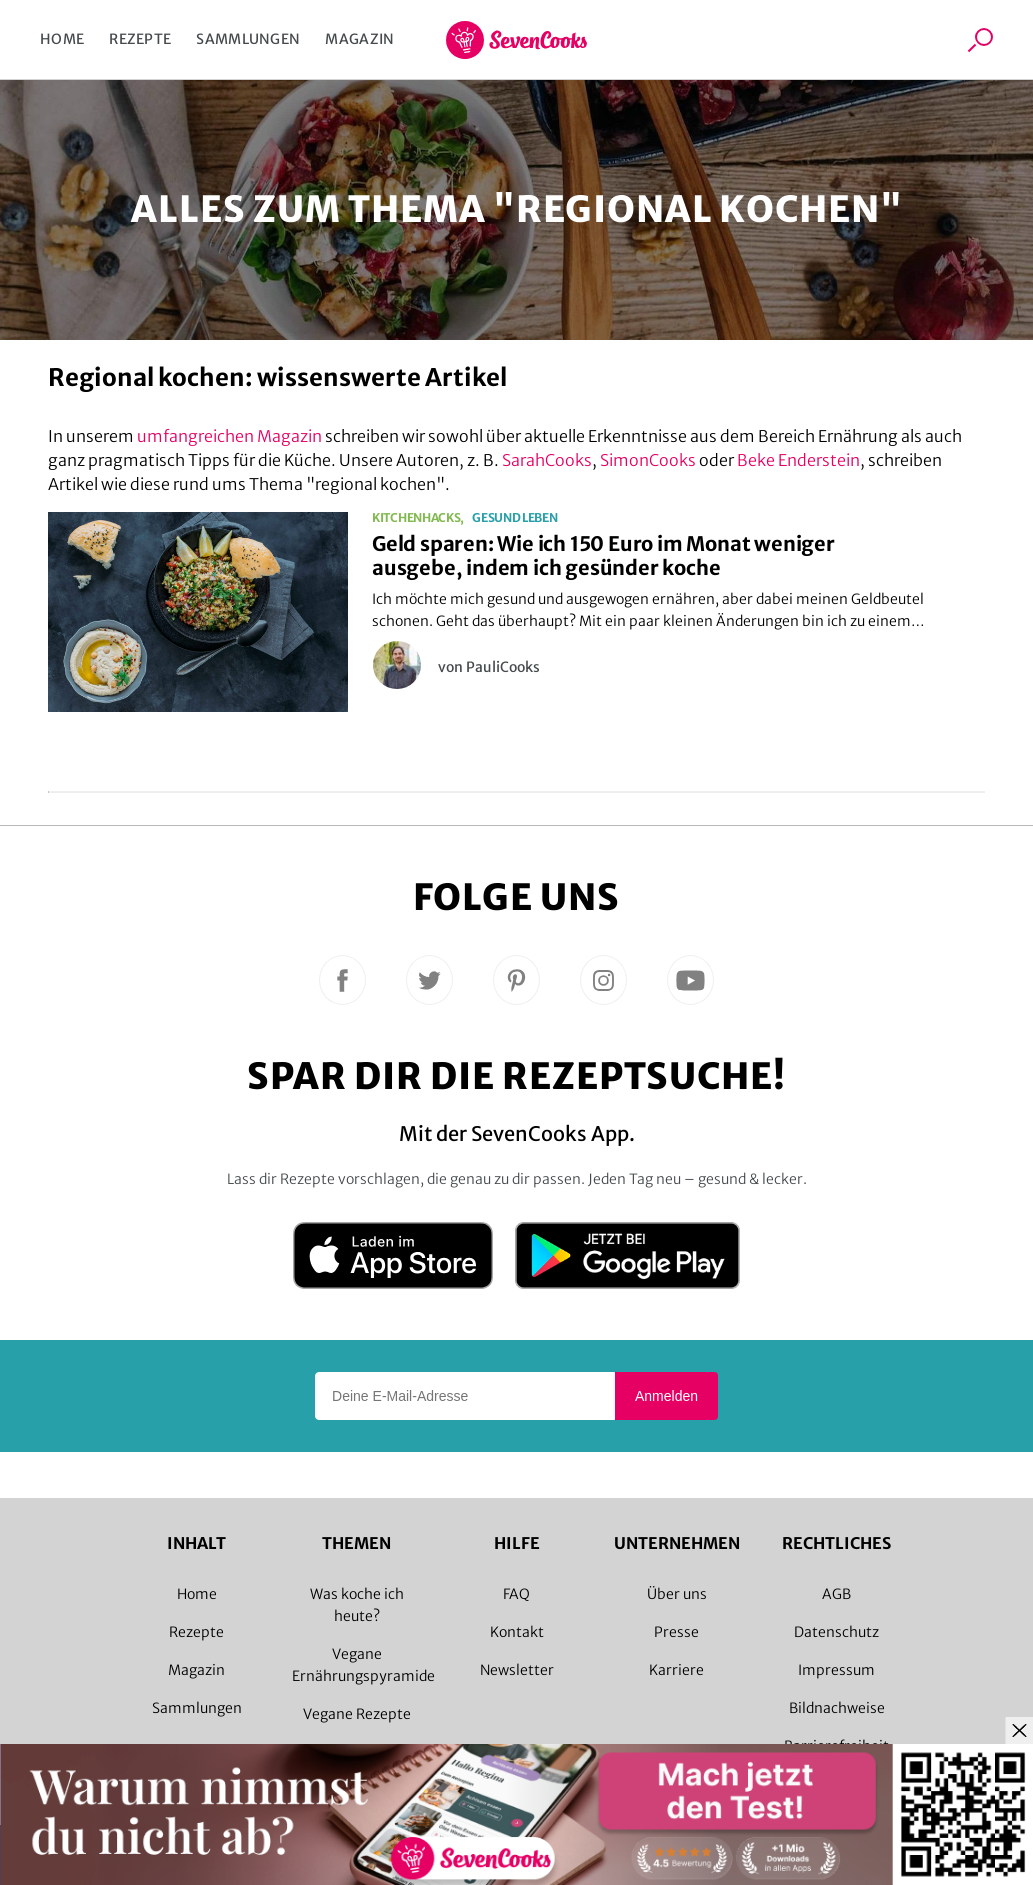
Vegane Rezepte (357, 1714)
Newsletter (517, 1670)
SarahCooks (547, 460)
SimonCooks (648, 460)
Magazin (359, 39)
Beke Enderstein (798, 460)
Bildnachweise (837, 1708)
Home (62, 39)
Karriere (676, 1670)
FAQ (516, 1594)
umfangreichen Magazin (229, 436)
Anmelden (666, 1396)
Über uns (677, 1594)
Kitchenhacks (416, 518)
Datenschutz (836, 1632)
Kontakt (517, 1632)
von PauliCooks (489, 667)
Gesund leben (514, 518)
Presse (676, 1632)
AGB (836, 1594)
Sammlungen (248, 39)
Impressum (836, 1670)
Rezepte (140, 39)
